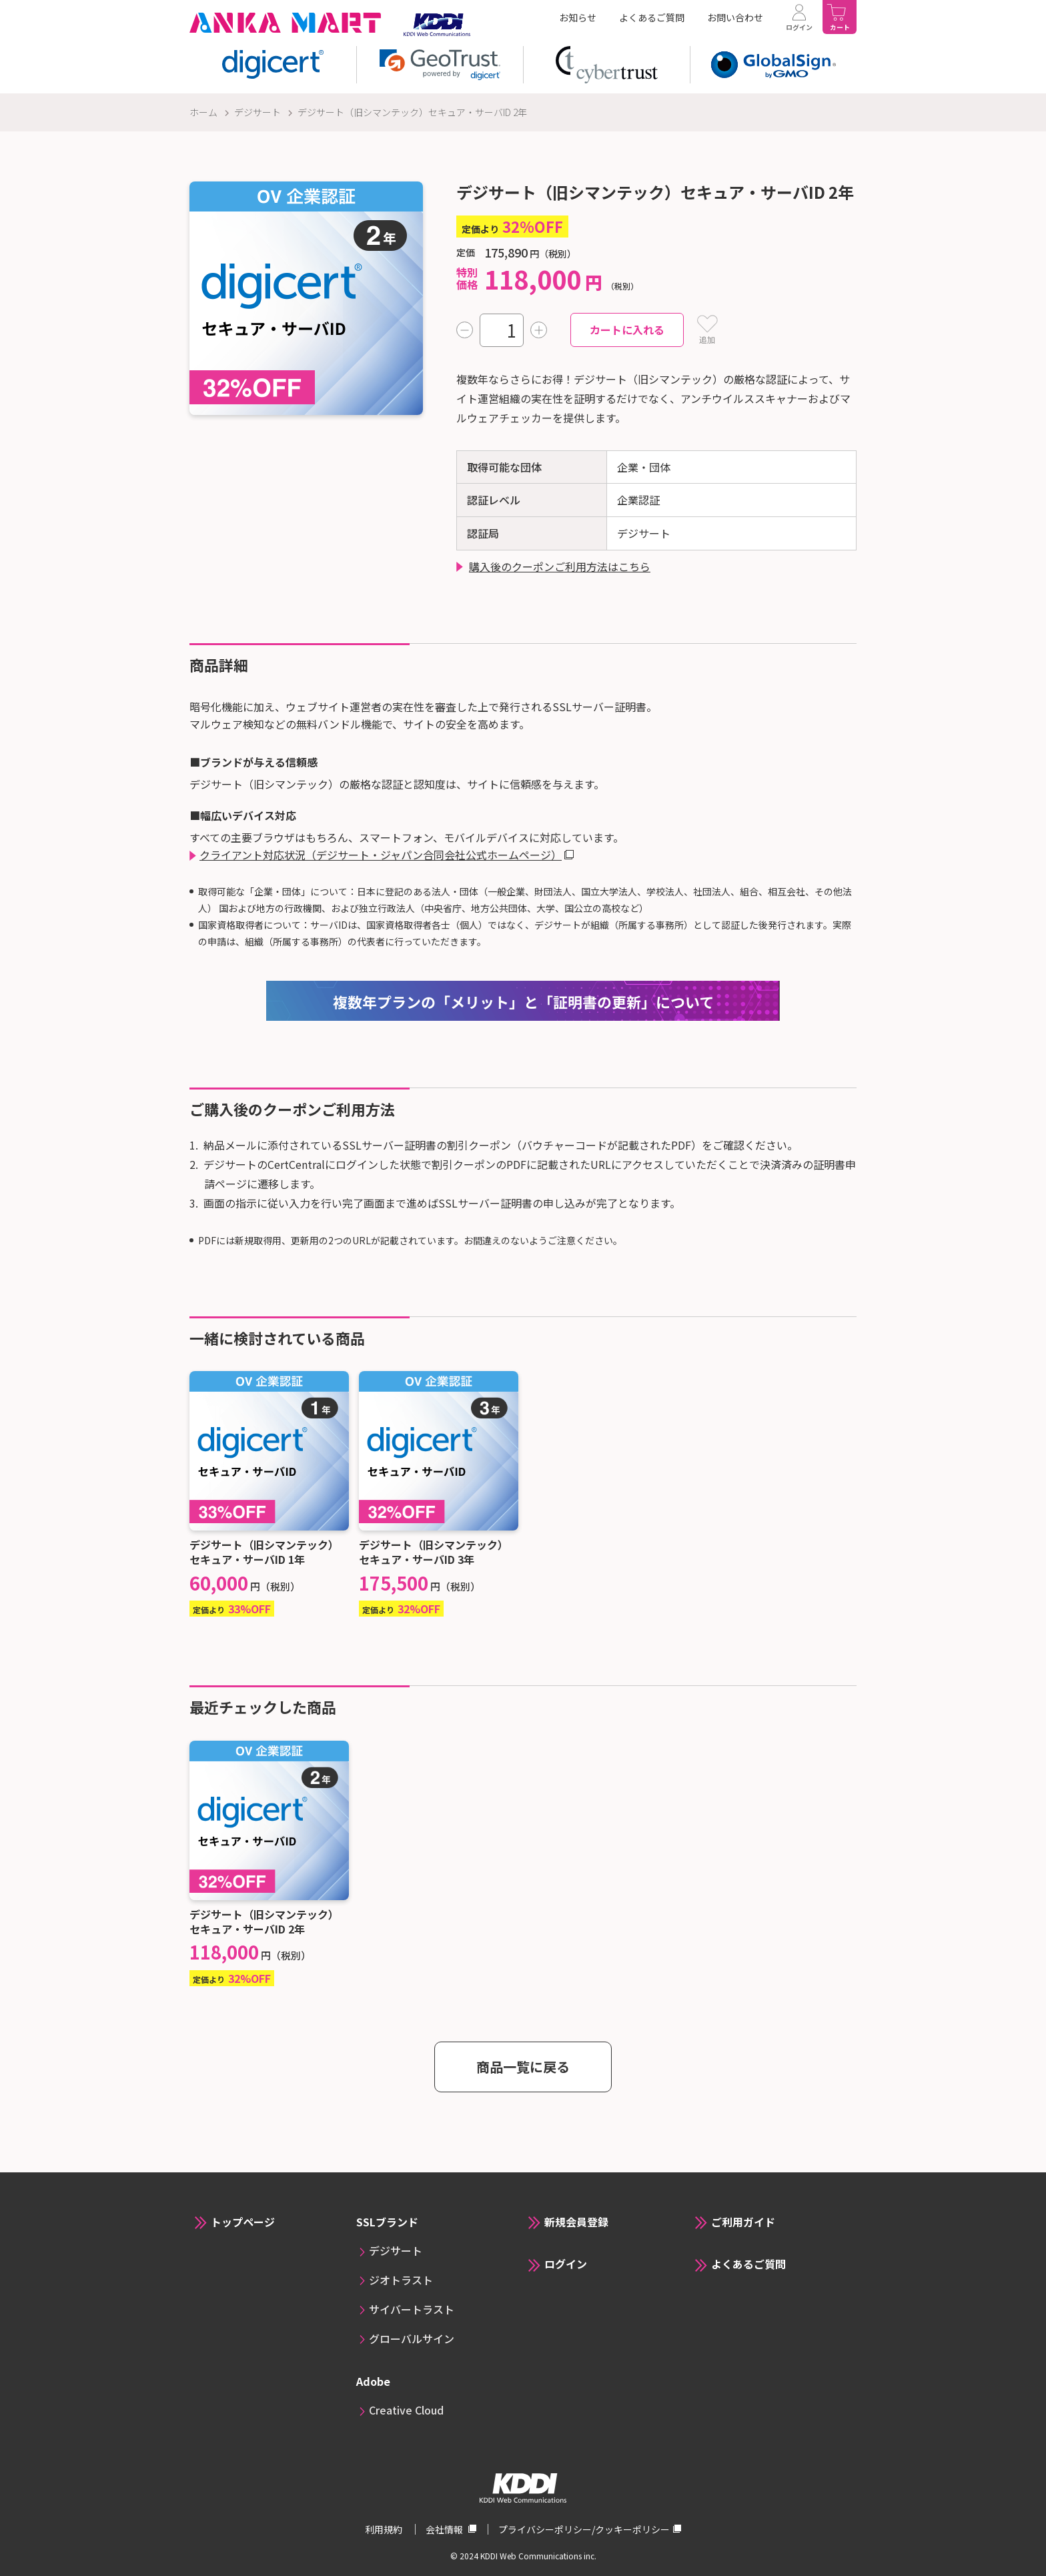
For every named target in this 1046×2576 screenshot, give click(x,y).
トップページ (243, 2222)
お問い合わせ (735, 17)
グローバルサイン (411, 2338)
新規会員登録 (576, 2222)
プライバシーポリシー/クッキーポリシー (584, 2529)
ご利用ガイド (743, 2222)
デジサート (257, 112)
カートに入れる (627, 330)
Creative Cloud (406, 2410)
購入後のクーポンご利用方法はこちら (559, 566)
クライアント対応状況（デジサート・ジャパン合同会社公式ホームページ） (380, 855)
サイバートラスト (411, 2309)
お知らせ (577, 17)
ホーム (203, 112)
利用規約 (384, 2529)
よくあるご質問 (651, 17)
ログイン (565, 2264)
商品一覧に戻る (523, 2066)
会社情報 (445, 2529)
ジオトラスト (401, 2280)
